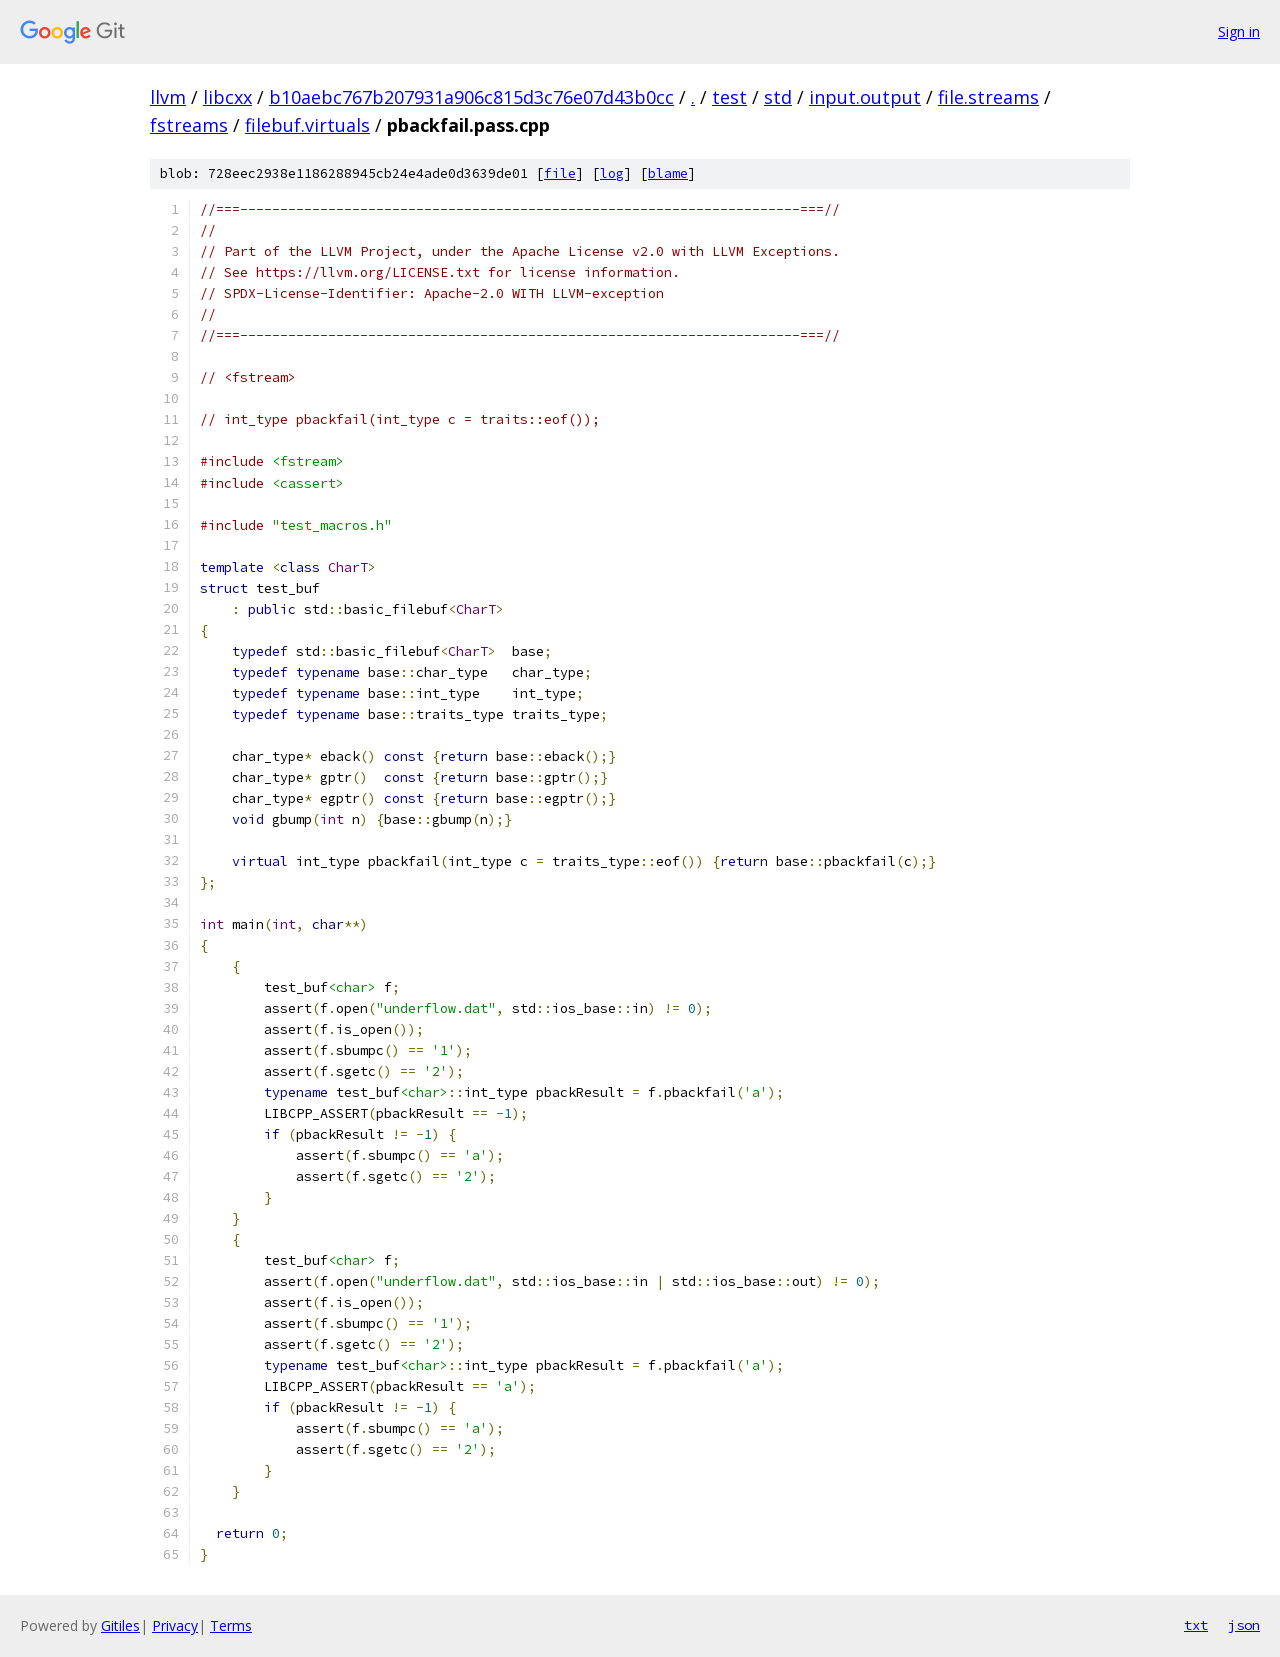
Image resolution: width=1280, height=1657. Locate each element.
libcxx (227, 97)
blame (668, 173)
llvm (168, 97)
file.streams (988, 97)
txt (1196, 1625)
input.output (865, 97)
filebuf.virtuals (307, 125)
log (612, 173)
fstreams (189, 125)
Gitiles (120, 1625)
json (1244, 1625)
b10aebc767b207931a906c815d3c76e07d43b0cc (471, 97)
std (778, 97)
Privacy (175, 1625)
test (729, 97)
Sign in (1239, 31)
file (560, 173)
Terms (231, 1625)
